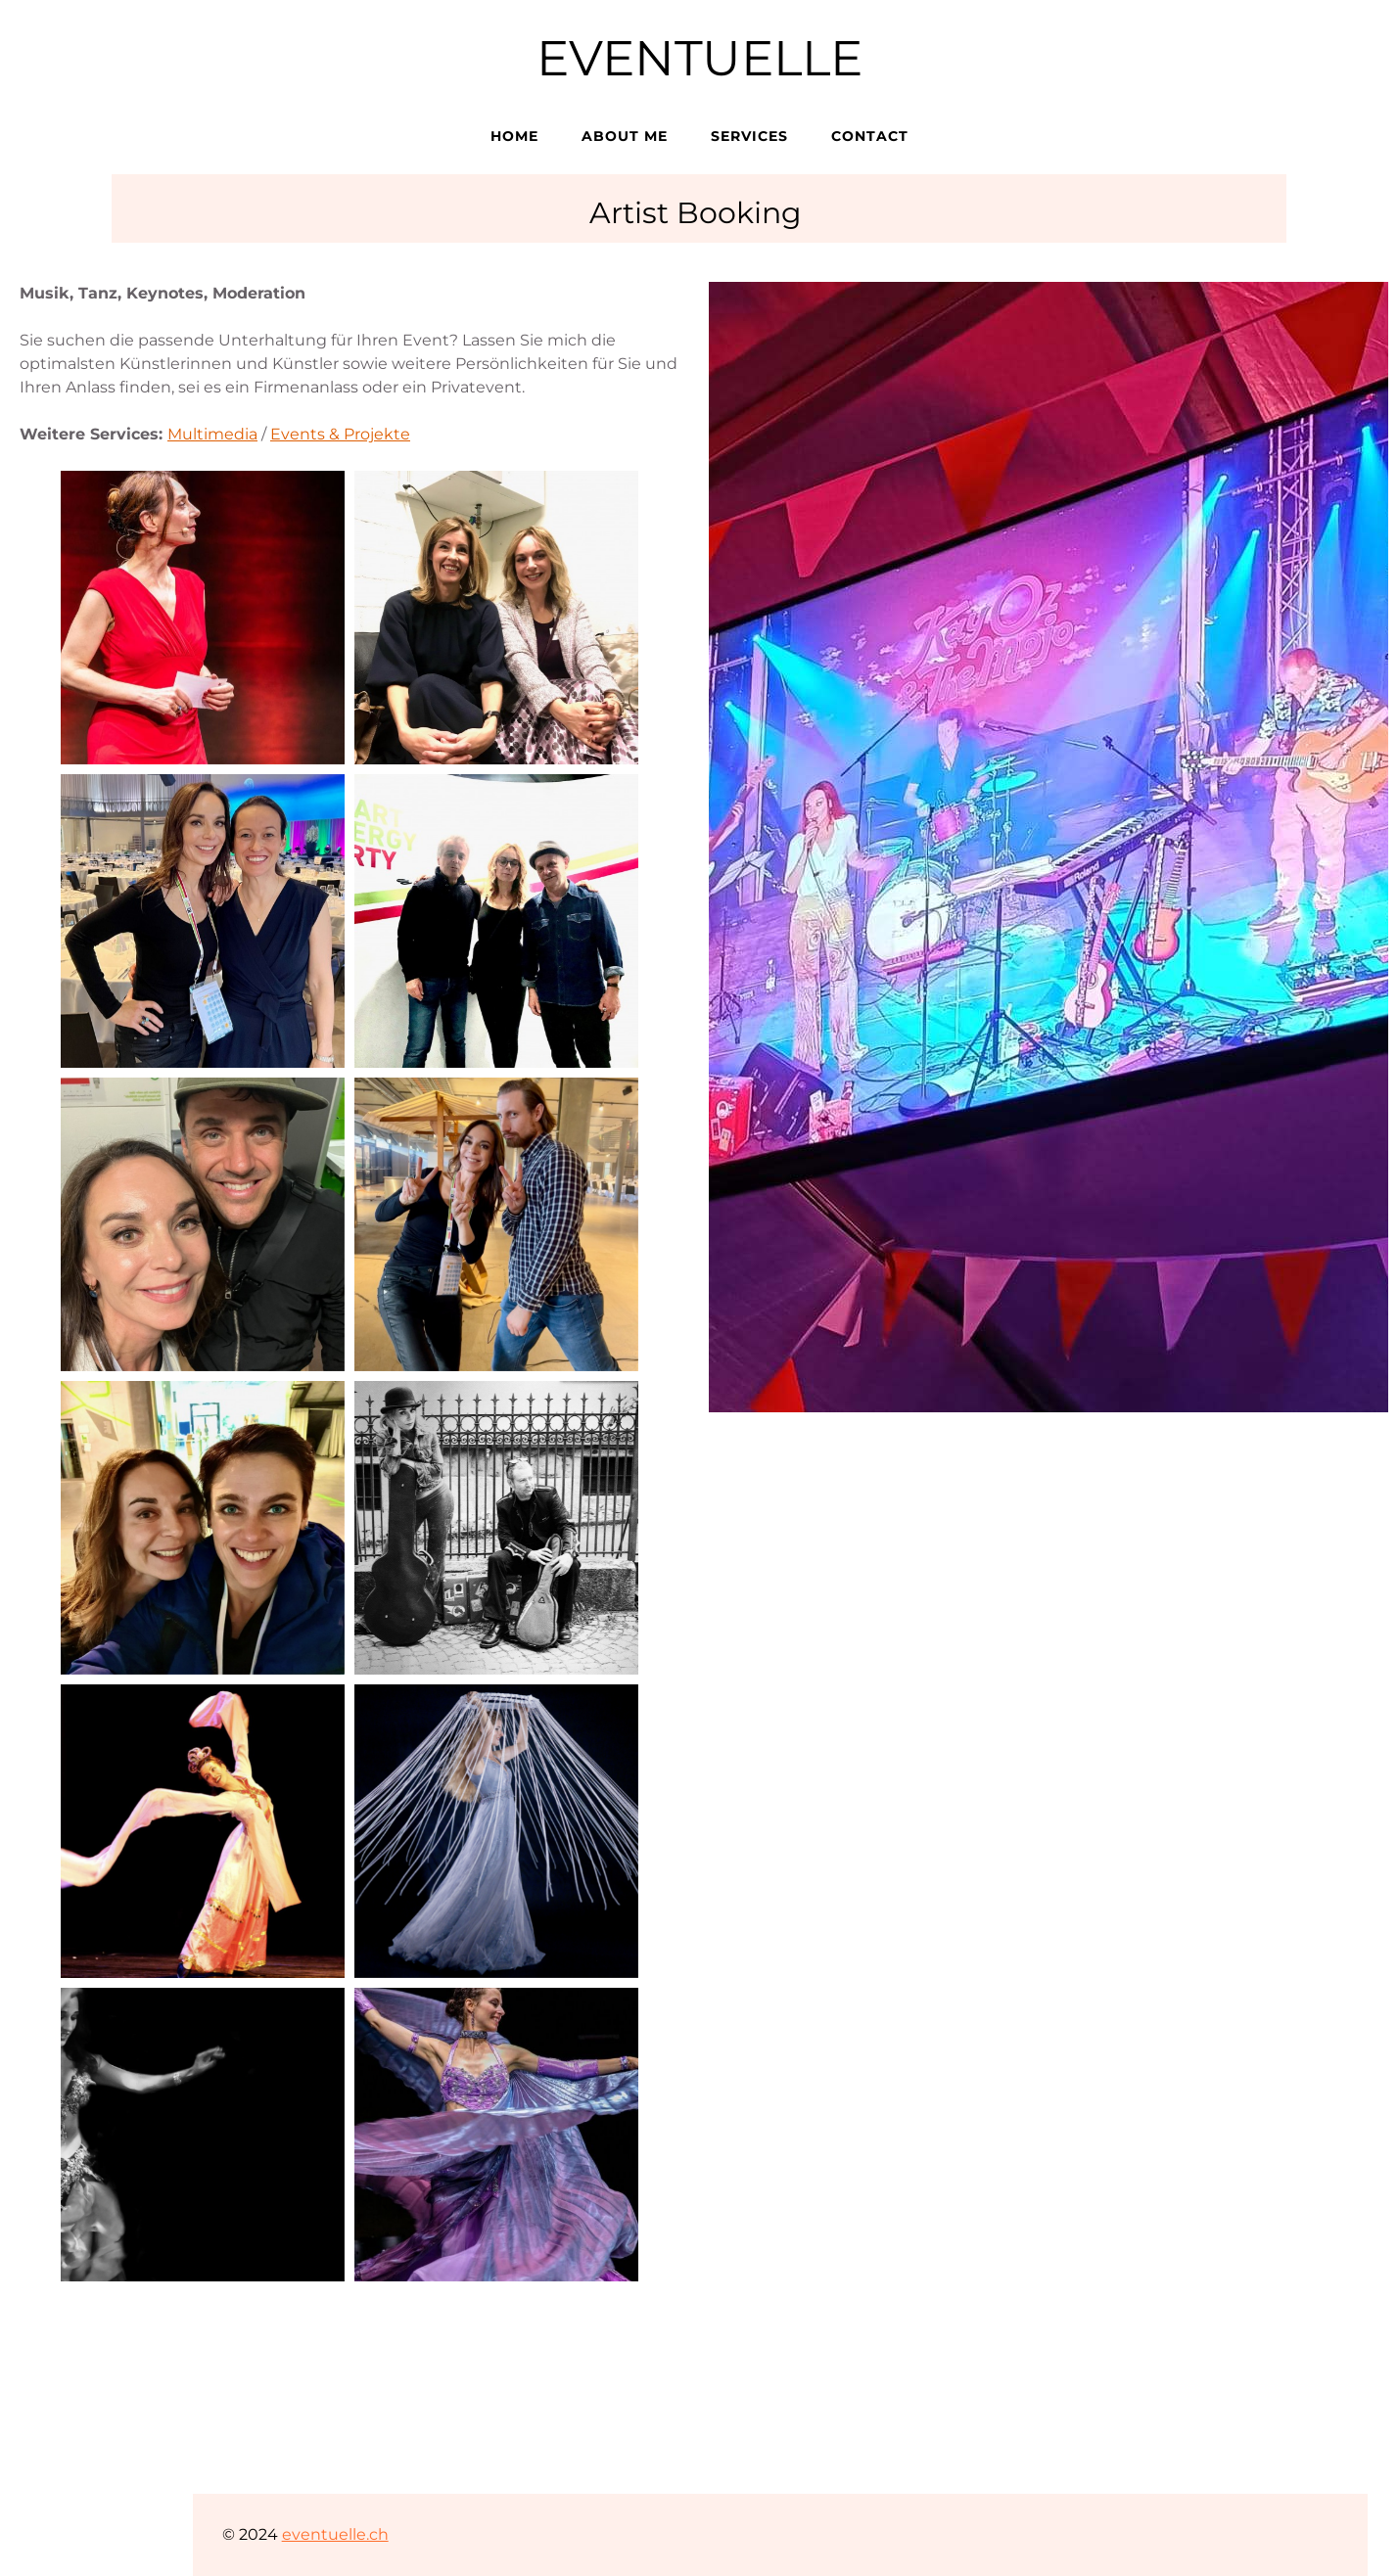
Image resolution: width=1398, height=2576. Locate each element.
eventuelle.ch (335, 2534)
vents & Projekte (345, 434)
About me (625, 136)
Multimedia (212, 434)
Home (514, 136)
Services (749, 136)
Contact (870, 136)
